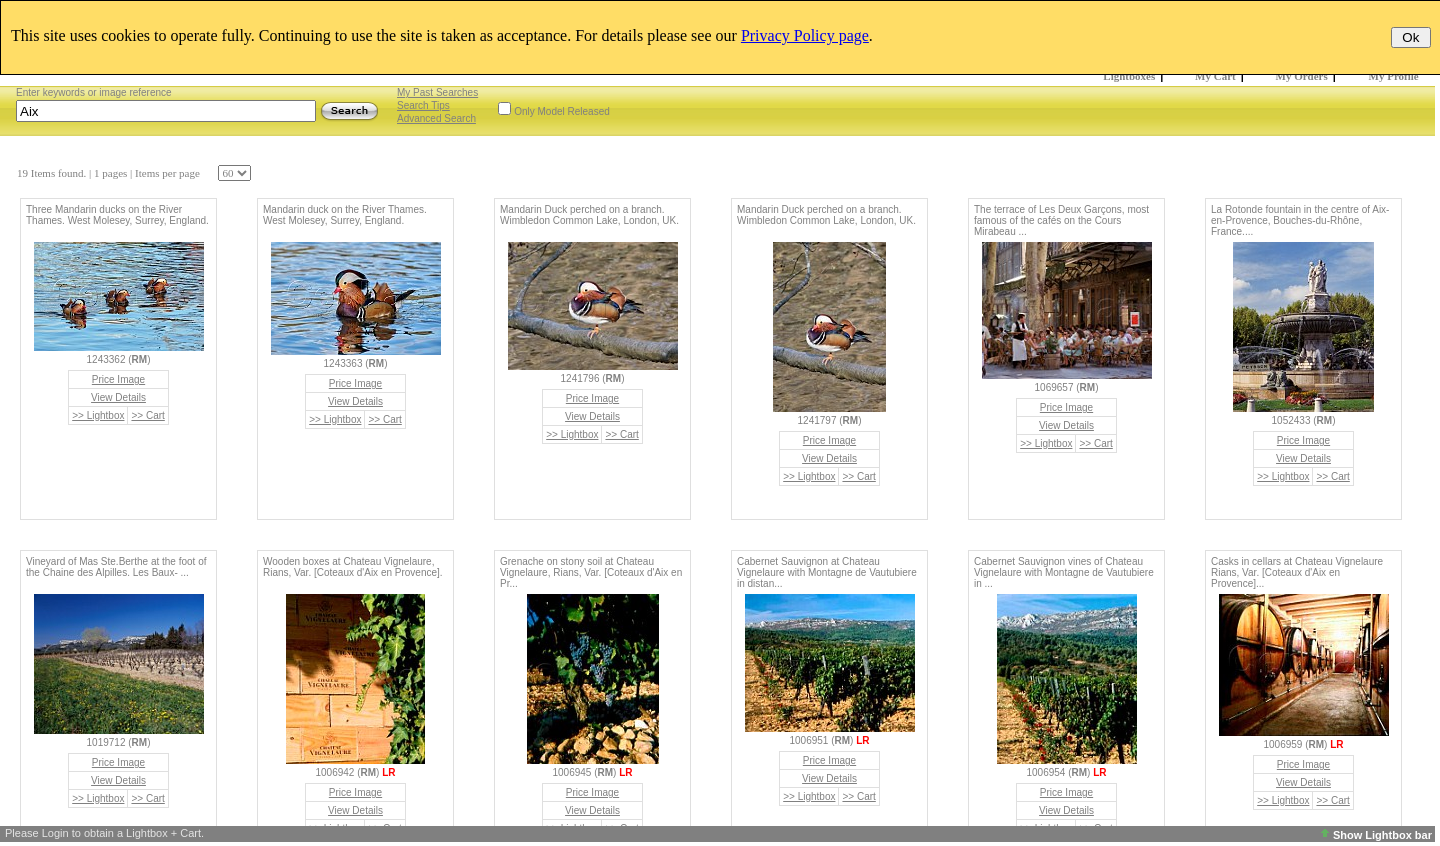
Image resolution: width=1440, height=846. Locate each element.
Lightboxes (1129, 76)
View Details (118, 397)
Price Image (118, 379)
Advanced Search (436, 118)
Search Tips (423, 105)
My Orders (1302, 76)
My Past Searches (437, 92)
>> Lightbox (98, 415)
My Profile (1394, 76)
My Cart (1215, 76)
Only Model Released (562, 111)
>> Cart (147, 415)
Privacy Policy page (805, 35)
